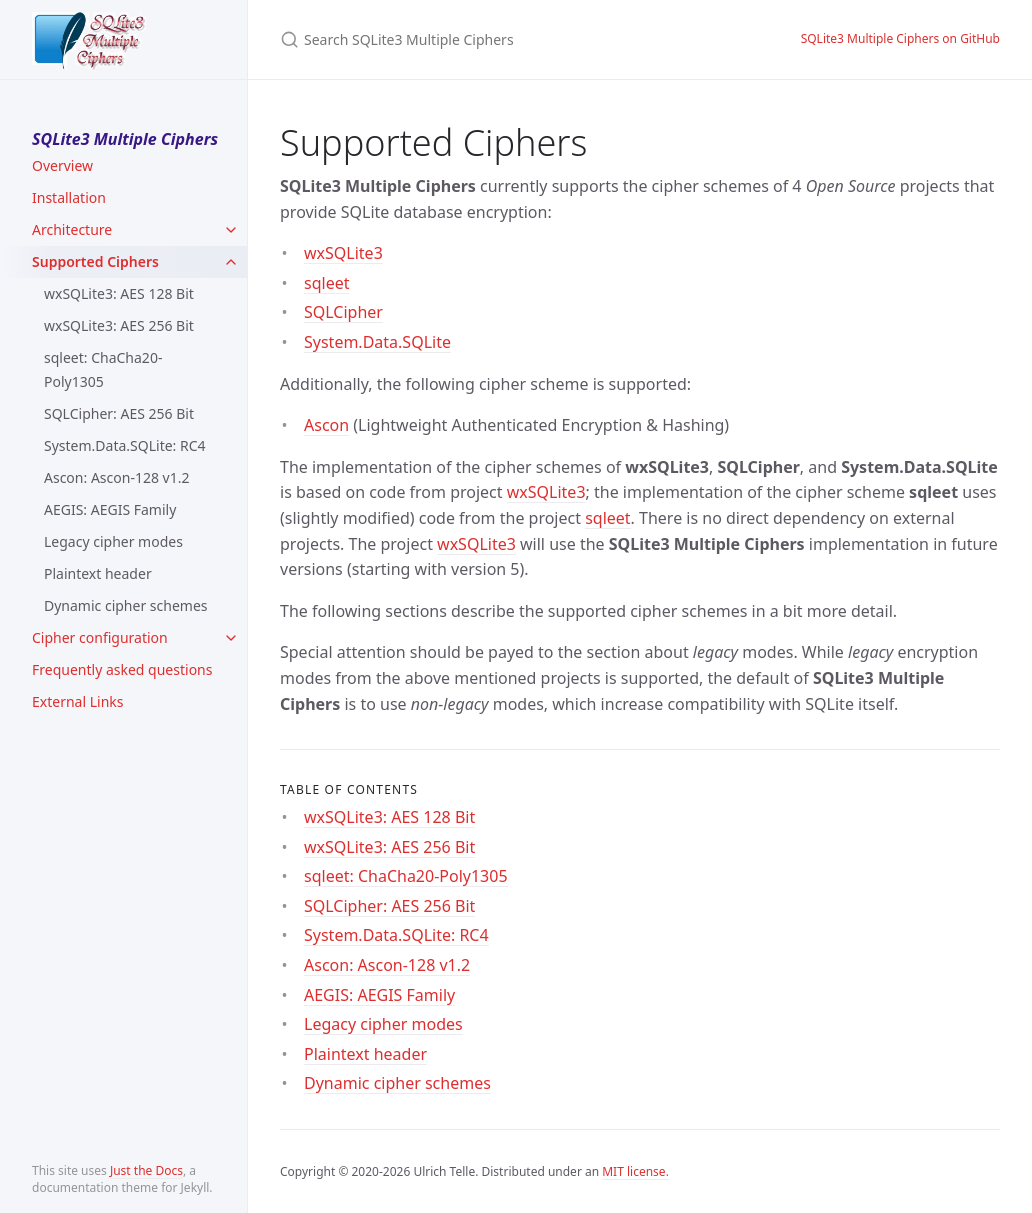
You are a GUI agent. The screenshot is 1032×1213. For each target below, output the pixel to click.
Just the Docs (146, 1170)
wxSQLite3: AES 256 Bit (119, 325)
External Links (77, 701)
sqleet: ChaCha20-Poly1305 (103, 369)
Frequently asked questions (122, 669)
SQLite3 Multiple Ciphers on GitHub (900, 38)
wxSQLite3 (343, 253)
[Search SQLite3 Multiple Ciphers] (516, 39)
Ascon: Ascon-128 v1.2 (116, 477)
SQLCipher (343, 312)
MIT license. (635, 1171)
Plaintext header (98, 573)
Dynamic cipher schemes (126, 605)
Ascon (326, 425)
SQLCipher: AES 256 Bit (119, 413)
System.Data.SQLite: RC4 (125, 445)
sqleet (326, 283)
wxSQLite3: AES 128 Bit (119, 293)
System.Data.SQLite (377, 342)
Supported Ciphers (95, 261)
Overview (62, 165)
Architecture (72, 229)
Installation (69, 197)
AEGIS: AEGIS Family (110, 509)
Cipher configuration (100, 637)
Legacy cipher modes (113, 541)
